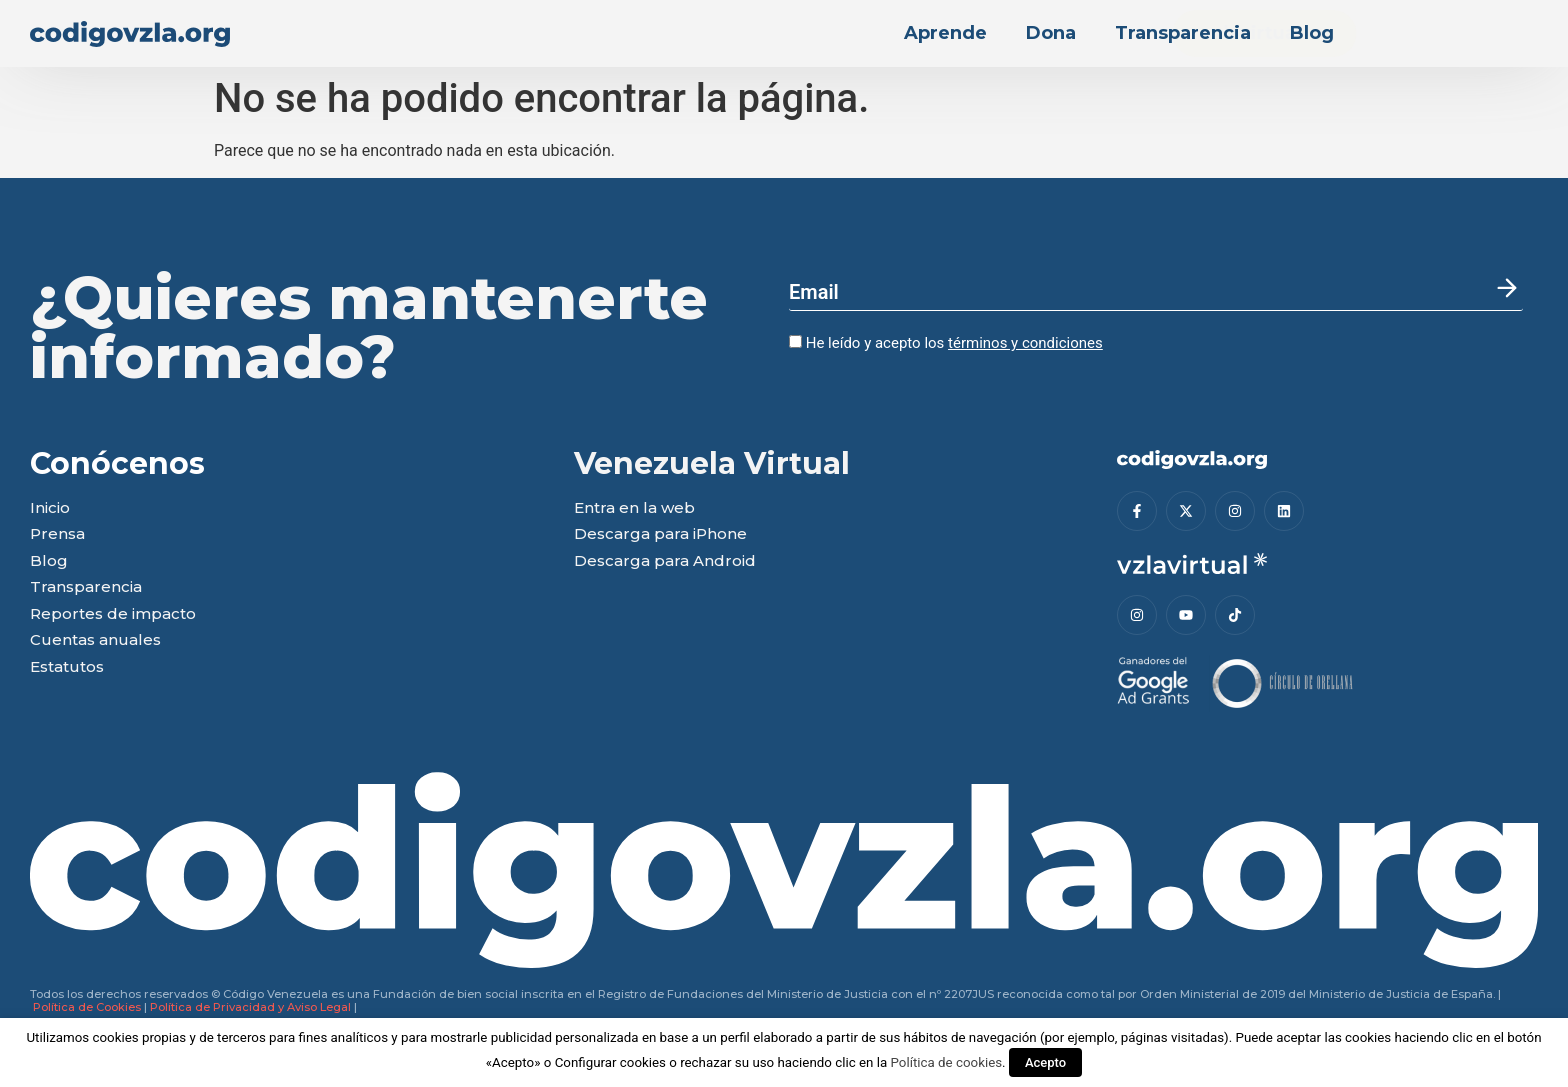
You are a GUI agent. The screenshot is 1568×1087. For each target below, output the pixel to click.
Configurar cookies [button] (610, 1062)
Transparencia (1183, 33)
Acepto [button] (1045, 1062)
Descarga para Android (665, 561)
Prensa (57, 534)
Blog (1312, 33)
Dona (1051, 33)
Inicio (50, 508)
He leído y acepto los (946, 343)
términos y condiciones (1025, 343)
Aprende (945, 33)
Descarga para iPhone (660, 534)
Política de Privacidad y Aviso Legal (250, 1007)
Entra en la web (634, 508)
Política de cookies (946, 1062)
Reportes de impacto (113, 614)
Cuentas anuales (95, 640)
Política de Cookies (87, 1007)
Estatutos (67, 667)
